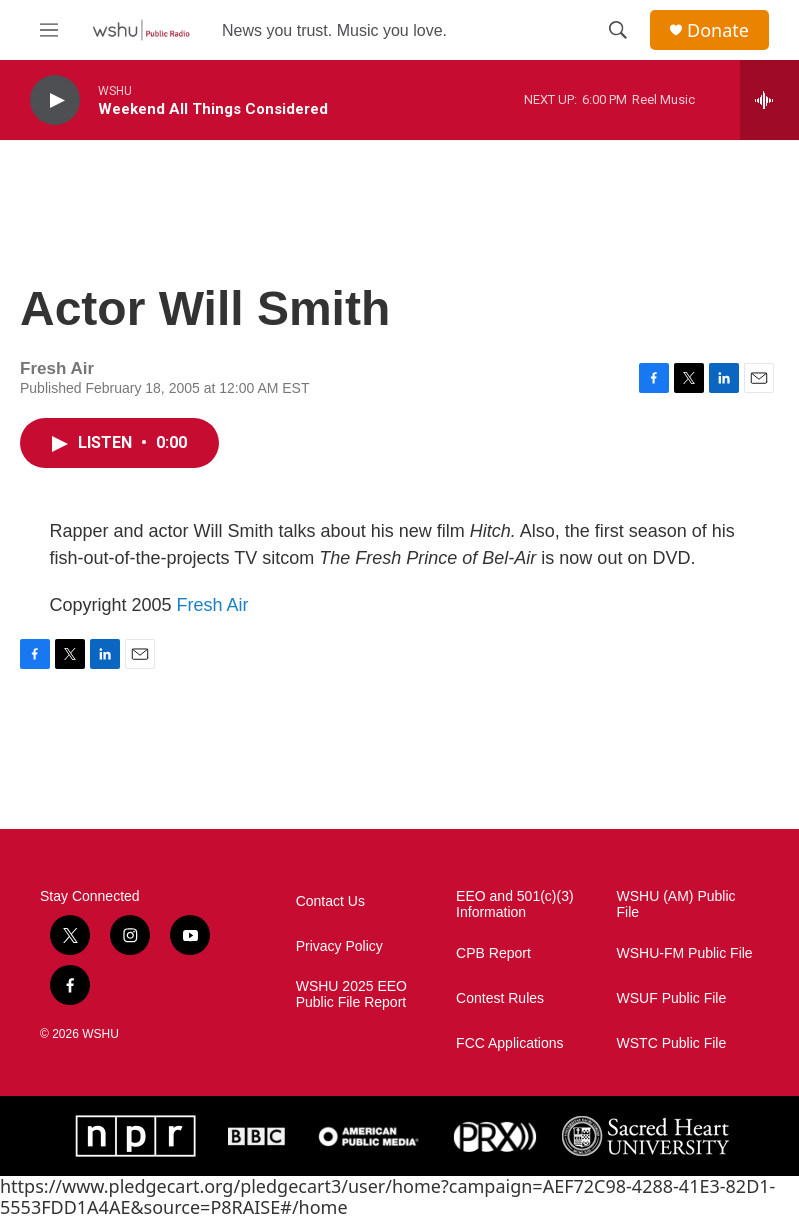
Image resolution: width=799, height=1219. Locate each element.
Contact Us (330, 901)
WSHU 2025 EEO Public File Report (351, 994)
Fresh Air (213, 605)
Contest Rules (500, 998)
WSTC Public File (672, 1043)
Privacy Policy (339, 946)
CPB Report (493, 953)
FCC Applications (509, 1043)
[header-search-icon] (618, 30)
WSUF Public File (672, 998)
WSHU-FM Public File (685, 953)
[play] (55, 100)
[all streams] (769, 100)
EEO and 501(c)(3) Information (515, 904)
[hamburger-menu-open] (49, 30)
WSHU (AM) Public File (676, 904)
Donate (718, 30)
